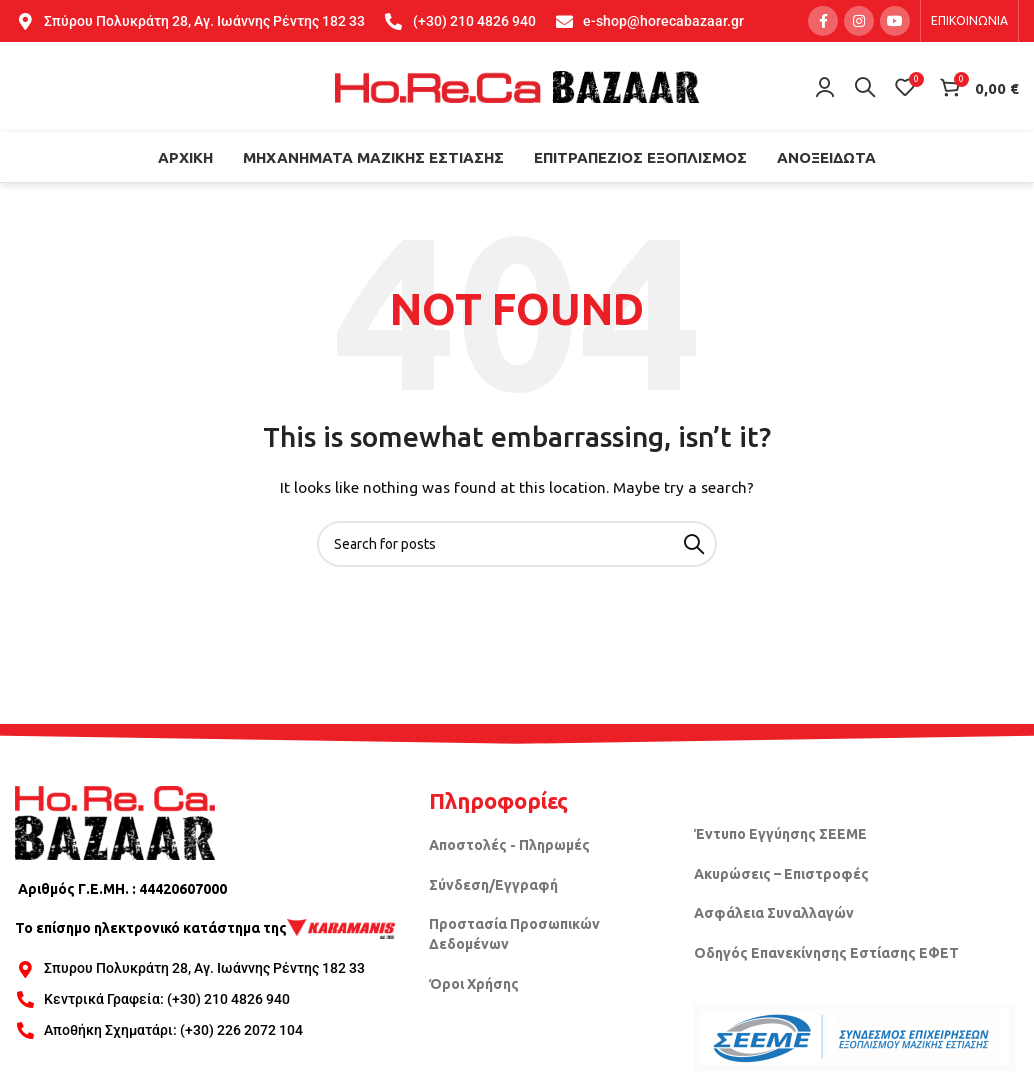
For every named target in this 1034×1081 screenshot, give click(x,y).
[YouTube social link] (895, 21)
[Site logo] (517, 86)
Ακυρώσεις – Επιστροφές (781, 874)
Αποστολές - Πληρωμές (509, 845)
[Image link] (115, 821)
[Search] (865, 87)
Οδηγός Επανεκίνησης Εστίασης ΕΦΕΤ (826, 953)
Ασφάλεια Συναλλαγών (774, 913)
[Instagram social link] (859, 21)
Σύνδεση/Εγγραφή (493, 885)
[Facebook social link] (823, 21)
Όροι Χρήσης (474, 984)
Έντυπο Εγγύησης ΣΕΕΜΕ (780, 834)
